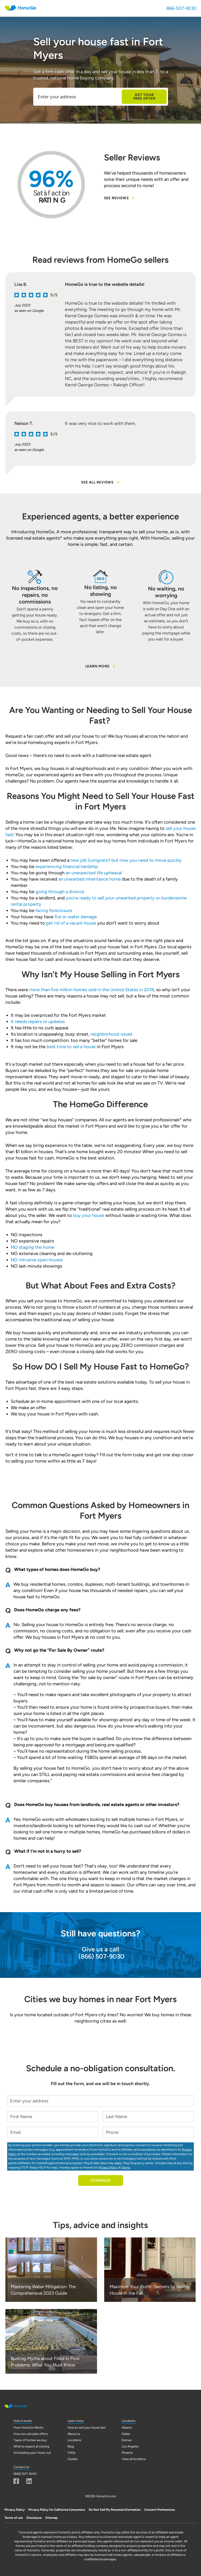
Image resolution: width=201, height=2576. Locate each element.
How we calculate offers (30, 2434)
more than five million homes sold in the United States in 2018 (91, 989)
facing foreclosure (53, 910)
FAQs (71, 2453)
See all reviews (100, 482)
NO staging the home (32, 1247)
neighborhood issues (112, 1034)
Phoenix (127, 2453)
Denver (127, 2440)
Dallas (126, 2434)
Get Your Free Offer (144, 97)
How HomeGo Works (28, 2427)
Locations (74, 2440)
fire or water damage (75, 916)
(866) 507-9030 (100, 1956)
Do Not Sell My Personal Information (115, 2510)
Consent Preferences (159, 2510)
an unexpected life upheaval (94, 872)
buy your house (88, 1215)
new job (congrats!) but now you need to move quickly (126, 860)
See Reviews (119, 198)
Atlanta (127, 2427)
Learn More (100, 666)
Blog (71, 2446)
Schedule (100, 2180)
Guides (73, 2459)
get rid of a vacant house (71, 923)
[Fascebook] (16, 2481)
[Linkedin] (29, 2481)
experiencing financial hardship (66, 866)
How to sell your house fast (87, 2427)
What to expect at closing (31, 2446)
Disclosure (34, 2518)
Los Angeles (130, 2446)
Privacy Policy (108, 2167)
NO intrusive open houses (37, 1259)
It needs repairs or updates (38, 1021)
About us (74, 2434)
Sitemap (51, 2518)
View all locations (134, 2459)
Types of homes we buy (30, 2440)
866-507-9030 (181, 8)
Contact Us (21, 2467)
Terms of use (13, 2518)
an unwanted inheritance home (90, 879)
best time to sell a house (71, 1046)
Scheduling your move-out (32, 2453)
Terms (125, 2167)
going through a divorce (59, 891)
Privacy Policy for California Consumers (56, 2510)
